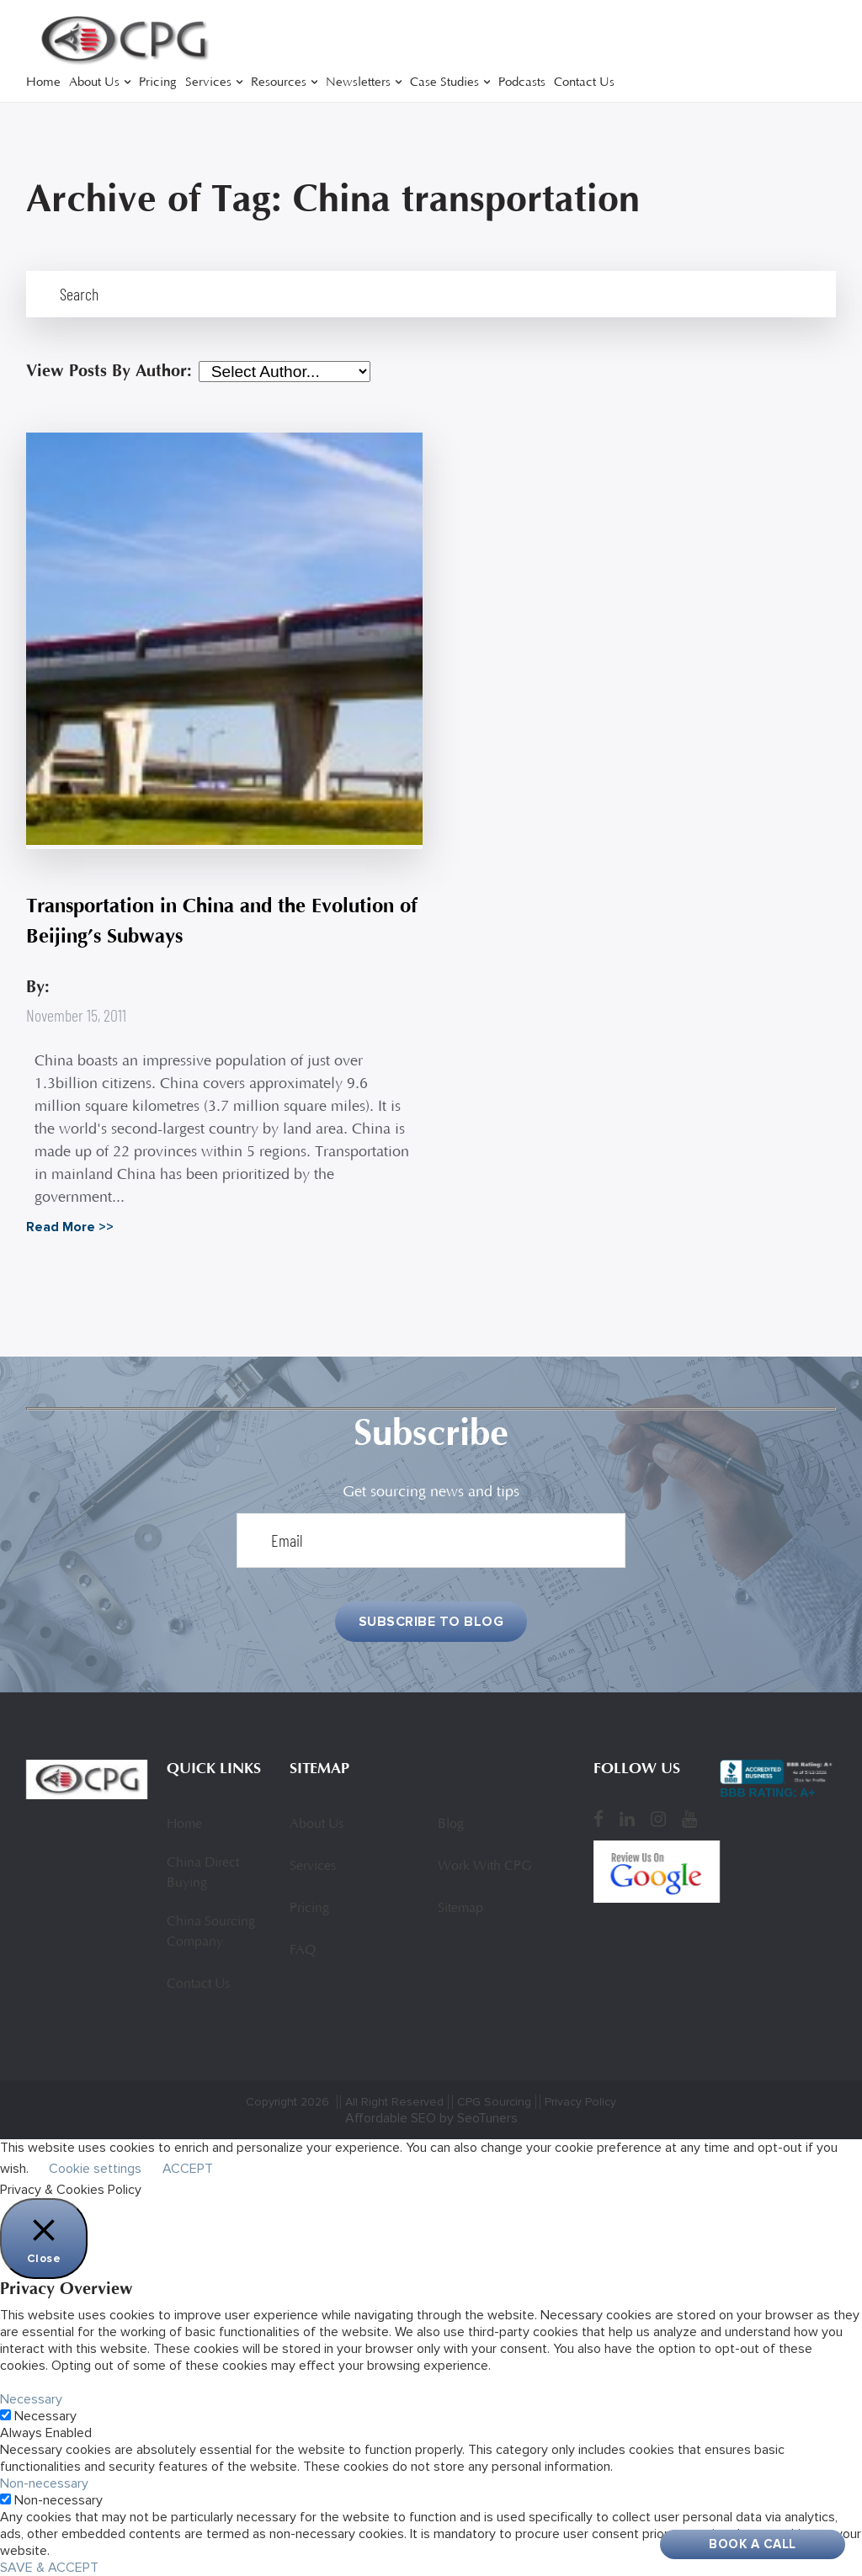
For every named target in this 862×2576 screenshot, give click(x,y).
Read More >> (70, 1227)
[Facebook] (598, 1819)
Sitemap (460, 1908)
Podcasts (521, 83)
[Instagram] (658, 1819)
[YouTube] (689, 1819)
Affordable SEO (390, 2118)
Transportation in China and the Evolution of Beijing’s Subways (222, 921)
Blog (451, 1824)
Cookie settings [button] (95, 2168)
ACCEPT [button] (187, 2168)
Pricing (158, 83)
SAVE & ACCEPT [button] (49, 2567)
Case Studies (444, 83)
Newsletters (358, 83)
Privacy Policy (580, 2102)
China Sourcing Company (211, 1932)
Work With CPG (484, 1866)
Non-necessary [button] (44, 2483)
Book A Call (752, 2544)
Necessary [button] (31, 2399)
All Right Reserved (394, 2102)
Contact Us (584, 83)
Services (208, 83)
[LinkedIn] (627, 1819)
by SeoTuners (478, 2118)
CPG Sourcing (494, 2102)
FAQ (303, 1950)
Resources (278, 83)
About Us (94, 83)
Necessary (45, 2416)
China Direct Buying (203, 1873)
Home (43, 83)
